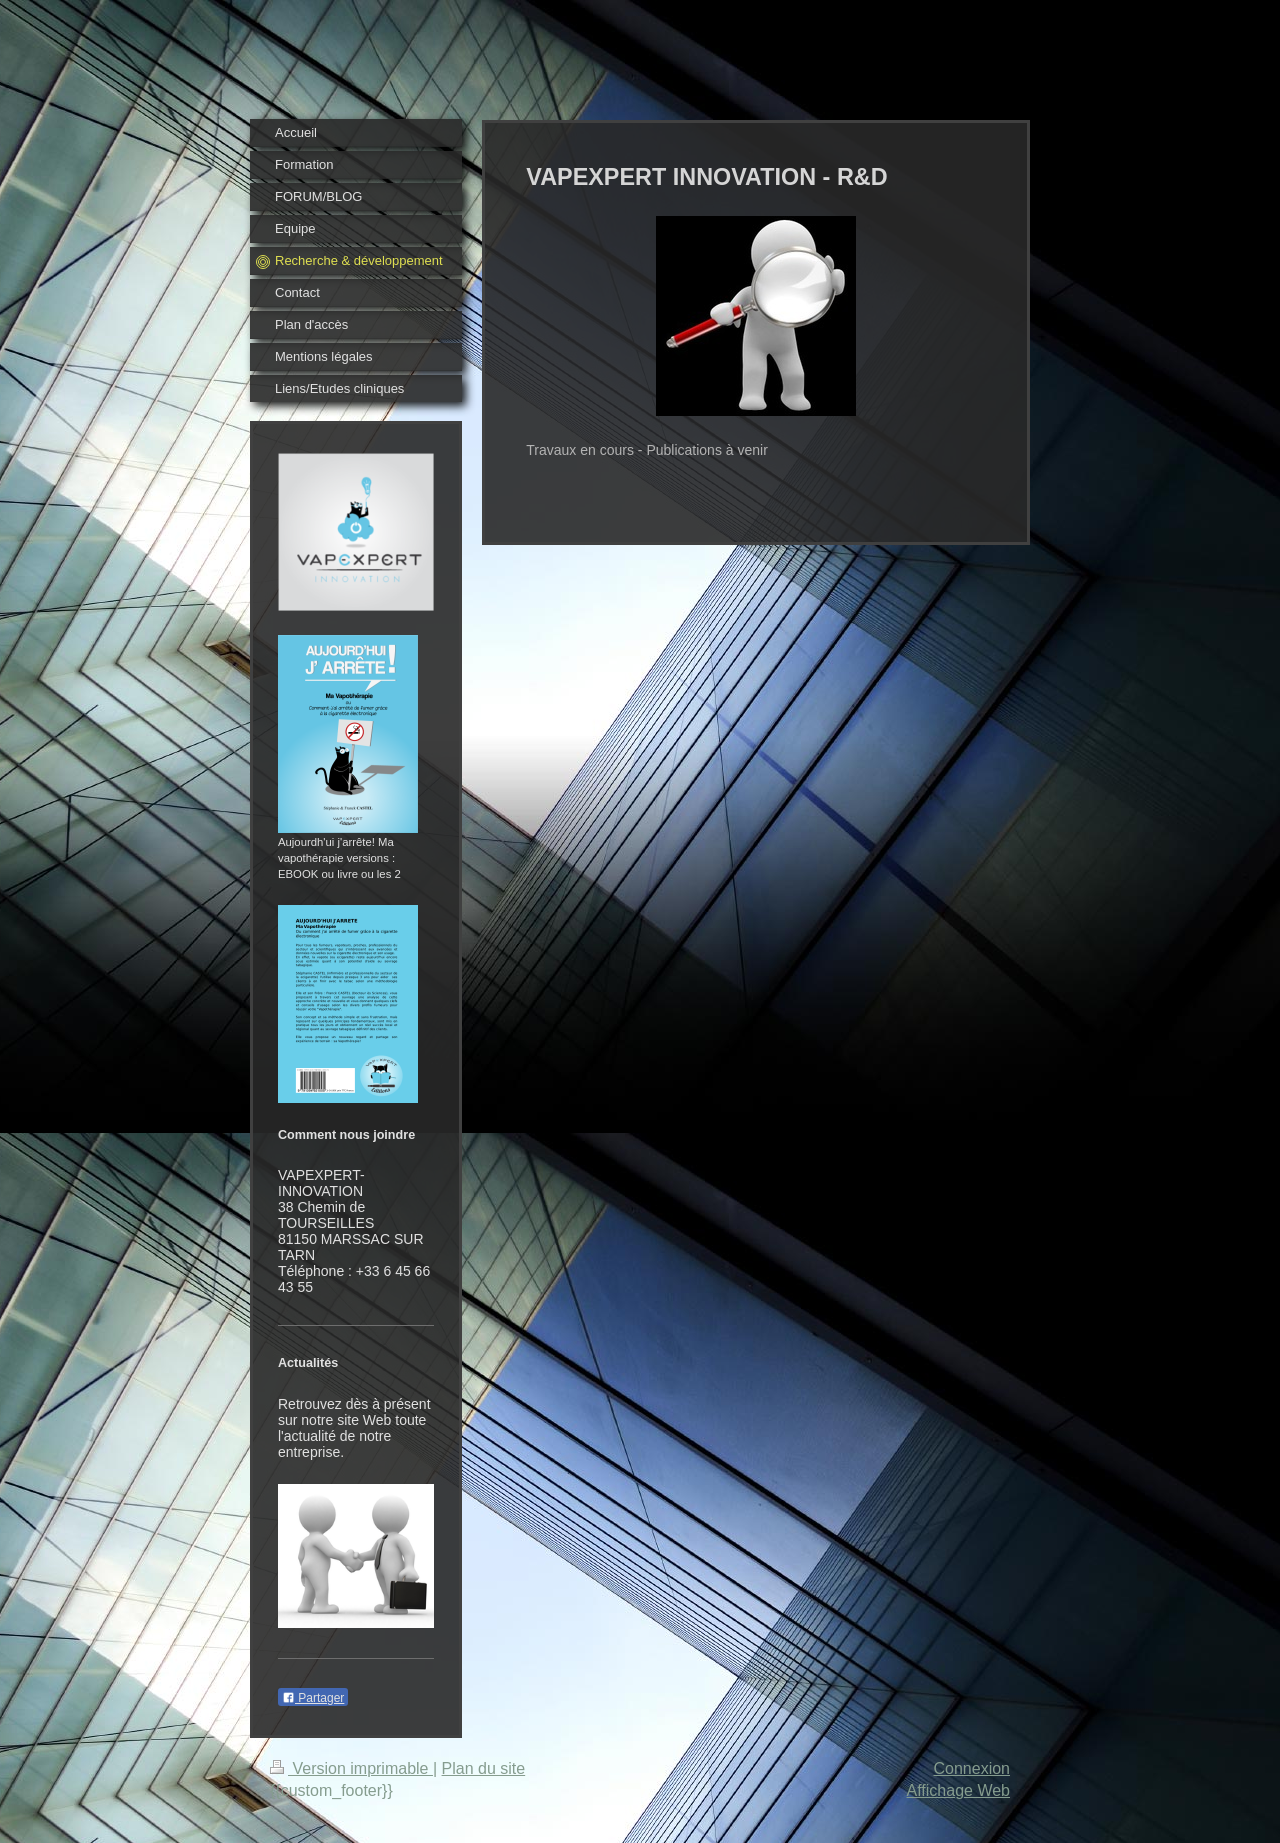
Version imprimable (351, 1768)
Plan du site (484, 1768)
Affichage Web (958, 1790)
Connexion (972, 1768)
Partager (313, 1698)
